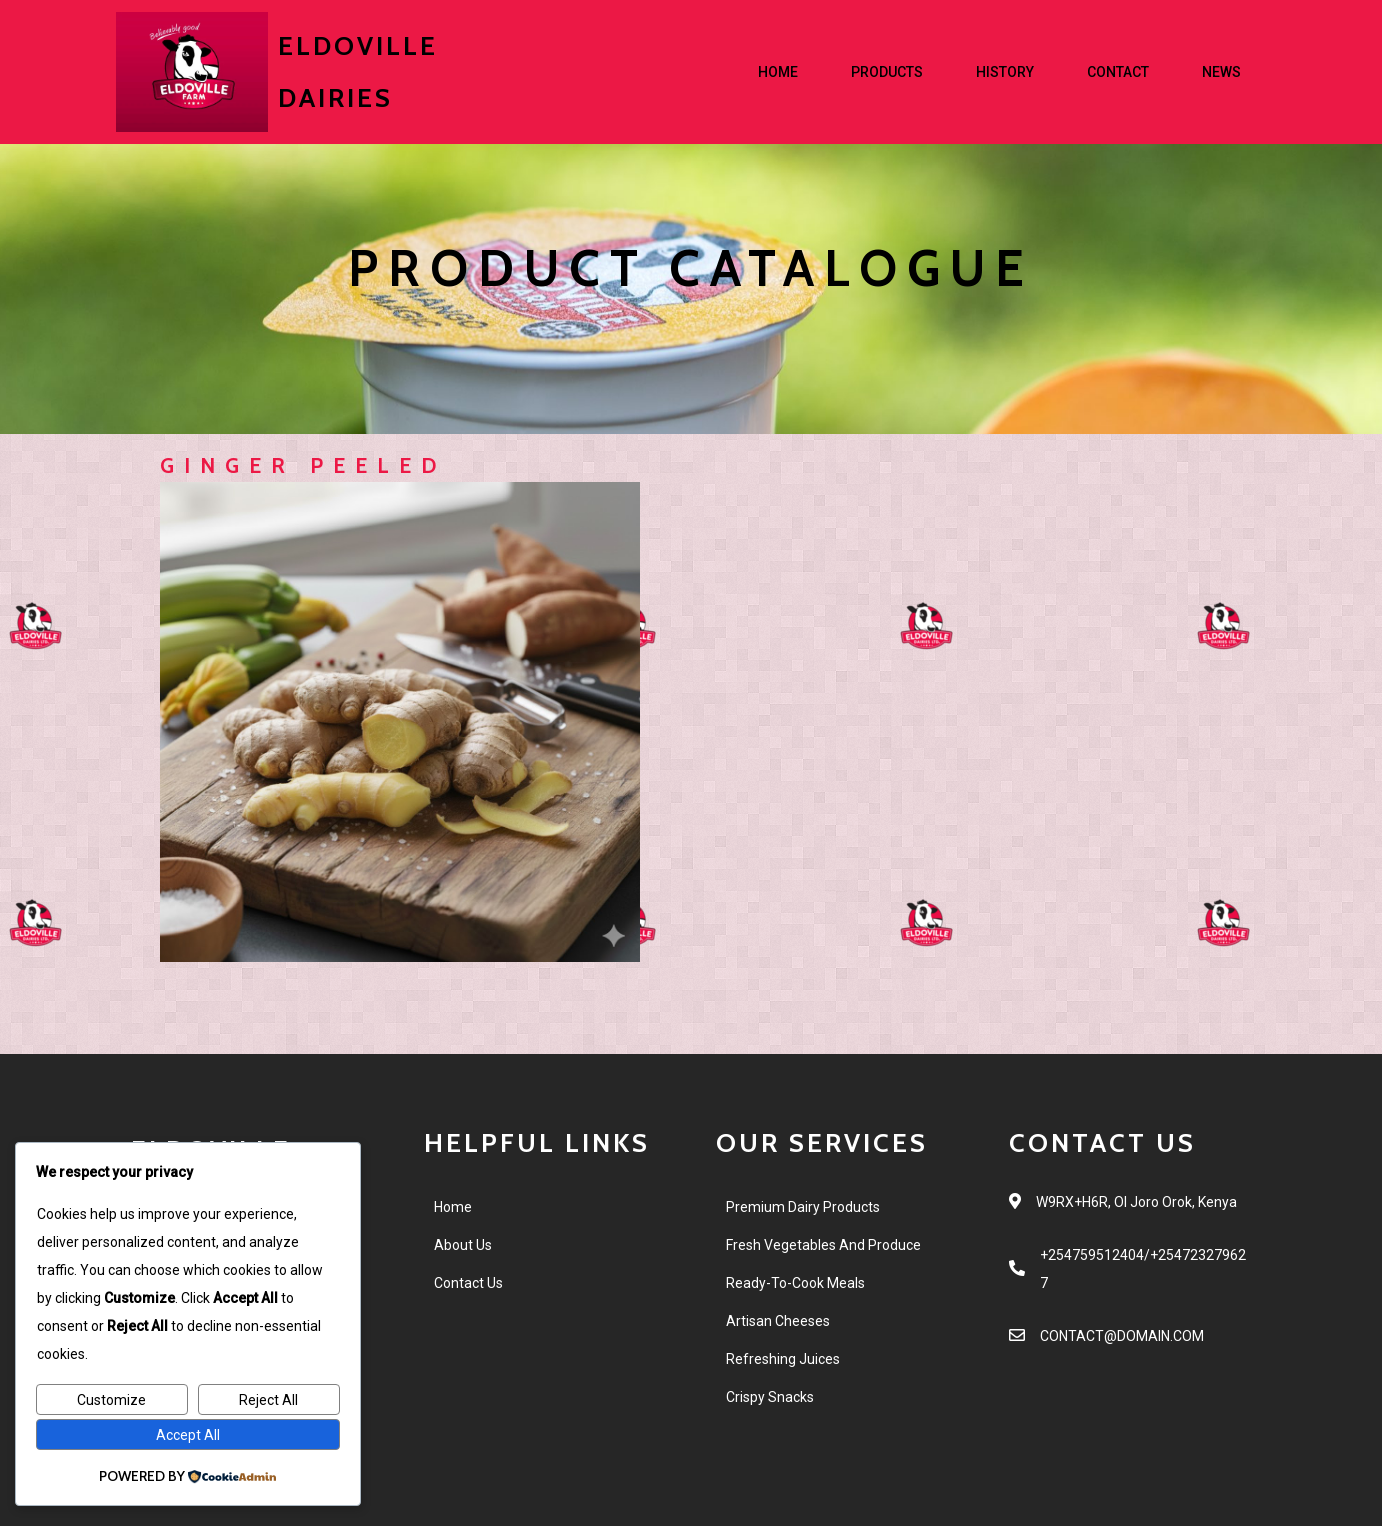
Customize (111, 1400)
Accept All (188, 1435)
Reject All (268, 1400)
